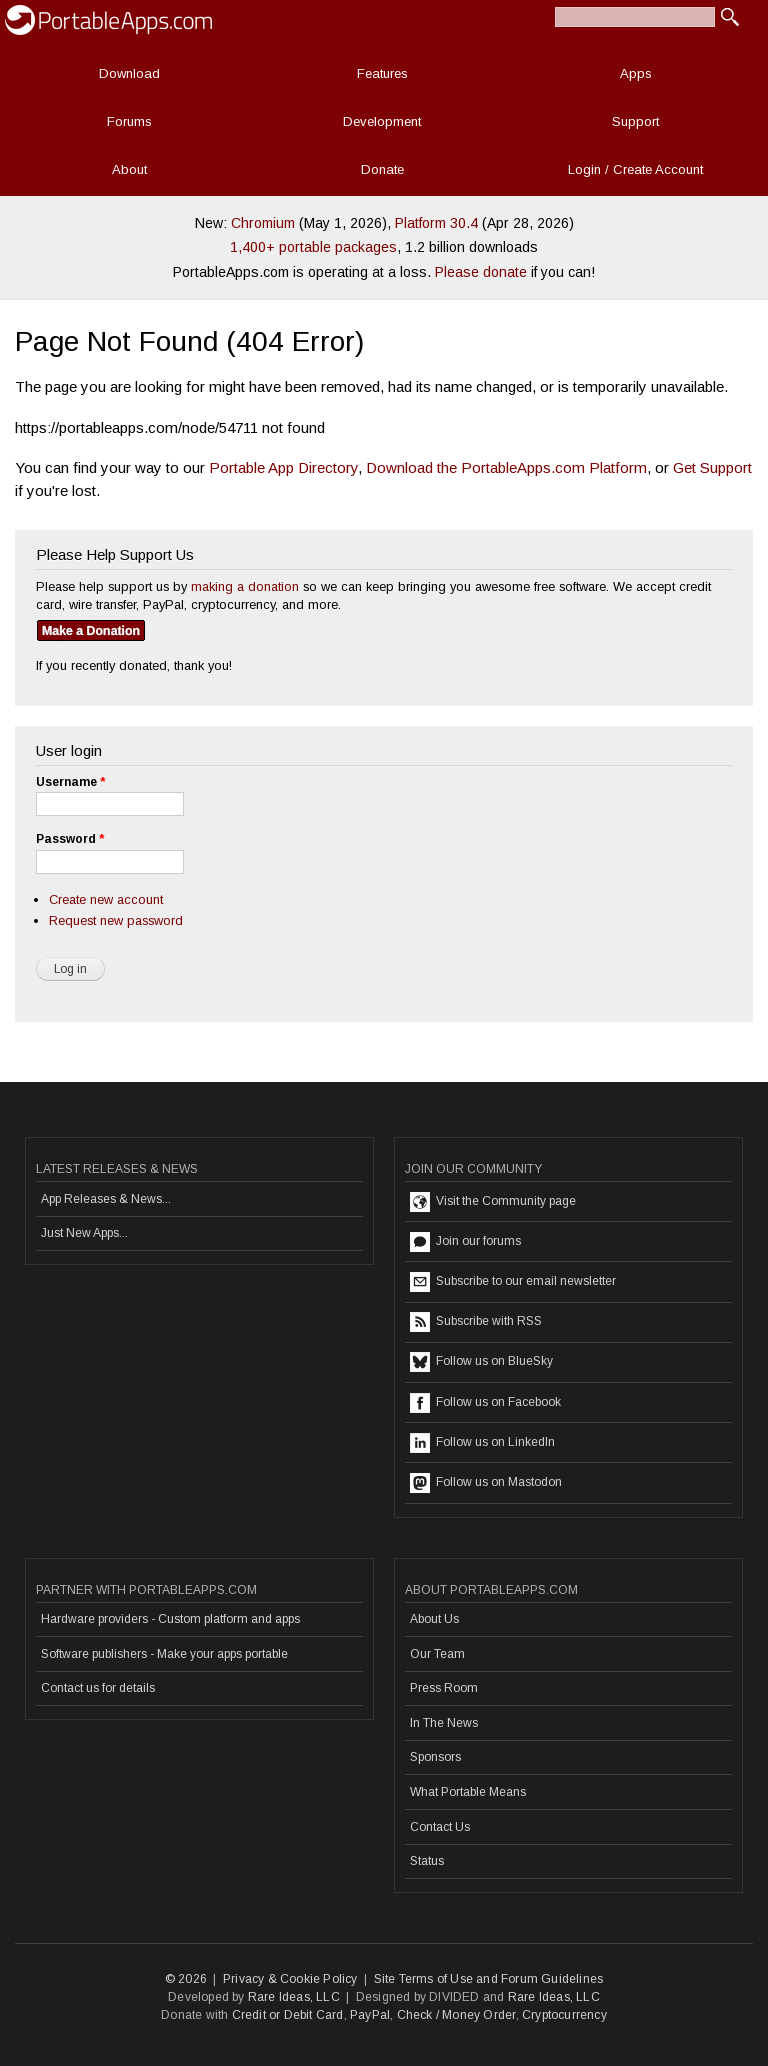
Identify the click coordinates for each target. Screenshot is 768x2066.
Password (70, 839)
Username (70, 782)
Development (382, 121)
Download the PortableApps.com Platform (506, 467)
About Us (434, 1619)
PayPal (370, 2015)
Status (427, 1861)
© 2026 (186, 1979)
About (129, 169)
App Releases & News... (106, 1199)
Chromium (263, 223)
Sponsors (435, 1757)
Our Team (437, 1654)
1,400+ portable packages (313, 247)
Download (129, 73)
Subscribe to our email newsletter (513, 1282)
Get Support (712, 467)
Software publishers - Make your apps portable (164, 1654)
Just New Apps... (84, 1233)
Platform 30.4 (436, 223)
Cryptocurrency (564, 2015)
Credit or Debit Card (288, 2015)
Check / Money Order (456, 2015)
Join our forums (465, 1242)
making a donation (245, 586)
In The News (444, 1723)
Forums (129, 121)
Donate (382, 169)
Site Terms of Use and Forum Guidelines (489, 1979)
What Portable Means (468, 1792)
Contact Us (440, 1827)
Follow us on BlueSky (481, 1362)
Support (635, 121)
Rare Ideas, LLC (294, 1997)
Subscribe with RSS (476, 1322)
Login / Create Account (635, 169)
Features (382, 73)
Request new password (116, 920)
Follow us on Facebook (485, 1403)
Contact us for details (98, 1688)
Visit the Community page (493, 1202)
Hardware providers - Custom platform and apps (170, 1619)
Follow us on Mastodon (486, 1483)
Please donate (481, 272)
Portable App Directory (283, 467)
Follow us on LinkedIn (482, 1443)
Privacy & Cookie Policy (290, 1979)
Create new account (106, 899)
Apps (636, 73)
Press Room (444, 1688)
